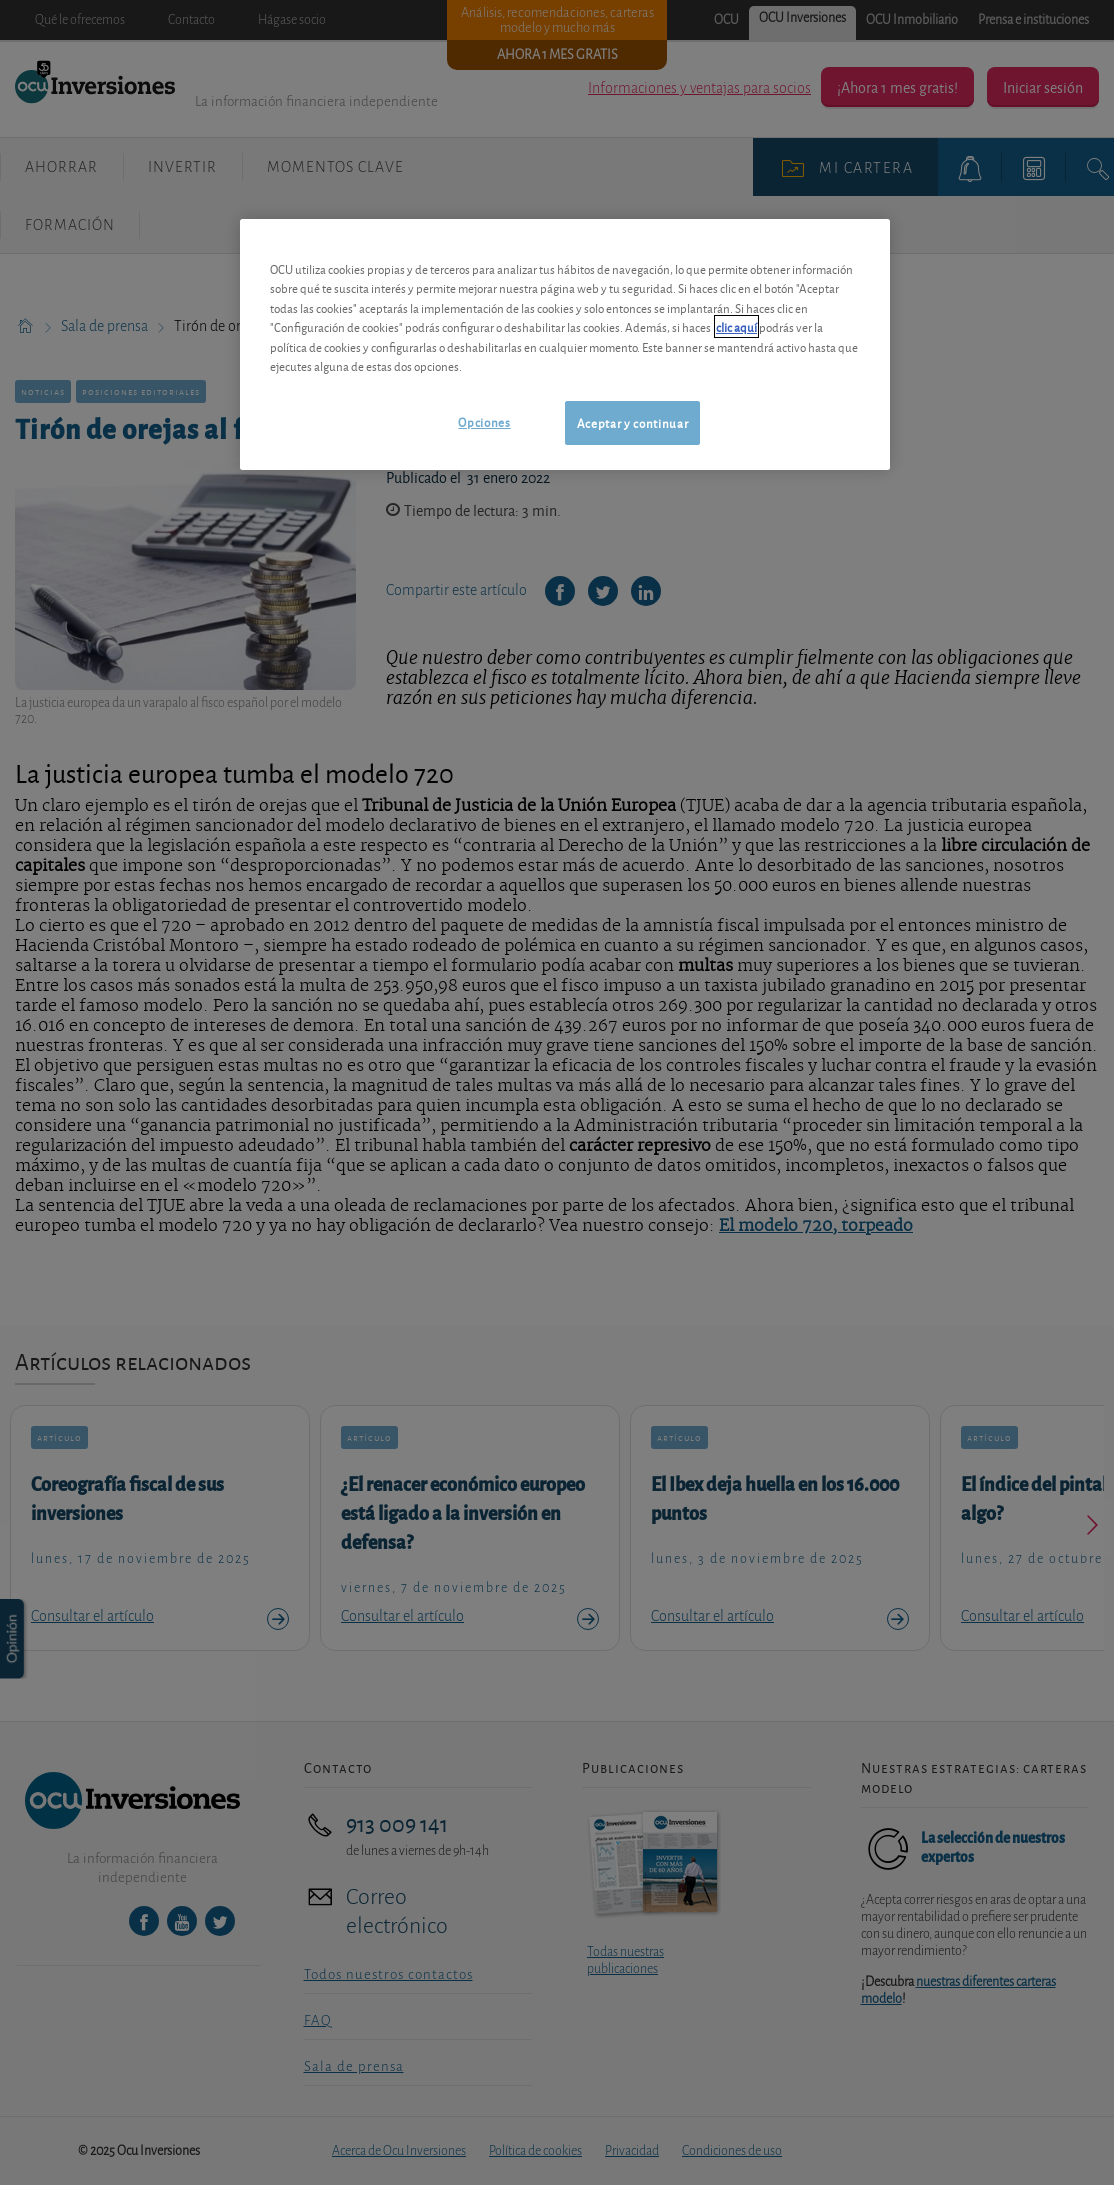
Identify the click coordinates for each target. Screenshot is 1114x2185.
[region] (565, 344)
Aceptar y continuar (632, 422)
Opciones (484, 421)
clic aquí (736, 326)
